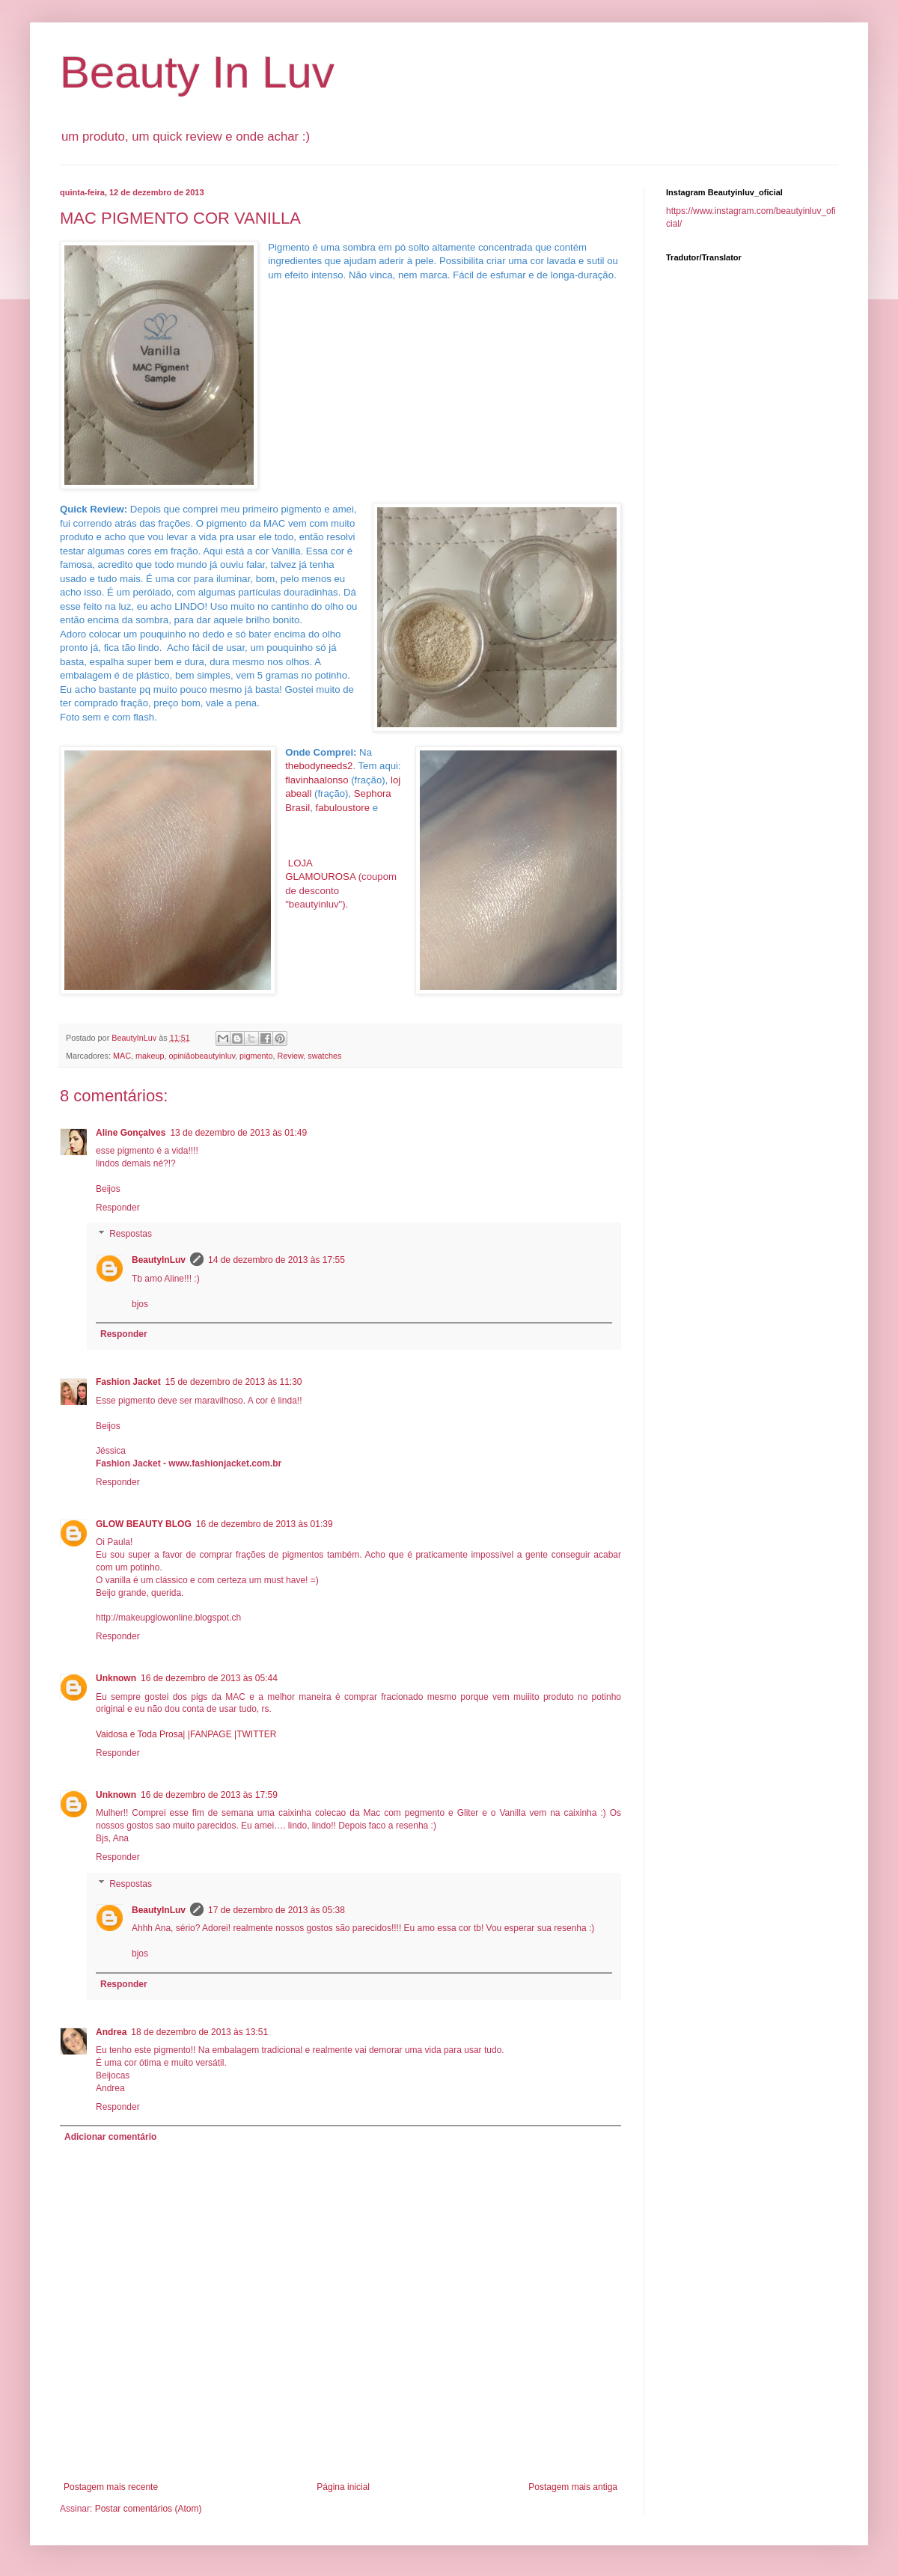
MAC (122, 1055)
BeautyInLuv (159, 1260)
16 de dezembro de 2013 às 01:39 (264, 1524)
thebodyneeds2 (318, 765)
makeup (149, 1055)
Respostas (130, 1234)
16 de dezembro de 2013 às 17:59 (209, 1795)
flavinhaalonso (316, 780)
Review (291, 1055)
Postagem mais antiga (572, 2487)
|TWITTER (254, 1734)
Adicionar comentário (110, 2137)
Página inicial (343, 2487)
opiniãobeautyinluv (201, 1055)
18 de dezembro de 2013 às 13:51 (199, 2032)
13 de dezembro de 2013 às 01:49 (238, 1133)
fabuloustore (343, 807)
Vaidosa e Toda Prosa (139, 1734)
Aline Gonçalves (130, 1133)
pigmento (255, 1055)
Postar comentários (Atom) (148, 2508)
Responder (118, 1207)
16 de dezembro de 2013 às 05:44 (209, 1678)
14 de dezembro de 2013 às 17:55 (276, 1260)
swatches (324, 1055)
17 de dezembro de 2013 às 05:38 (276, 1910)
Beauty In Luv (197, 72)
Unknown (116, 1678)
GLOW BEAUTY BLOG (144, 1524)
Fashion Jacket (128, 1382)
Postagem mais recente (111, 2487)
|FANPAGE (208, 1734)
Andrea (111, 2032)
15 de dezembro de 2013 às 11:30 (233, 1382)
